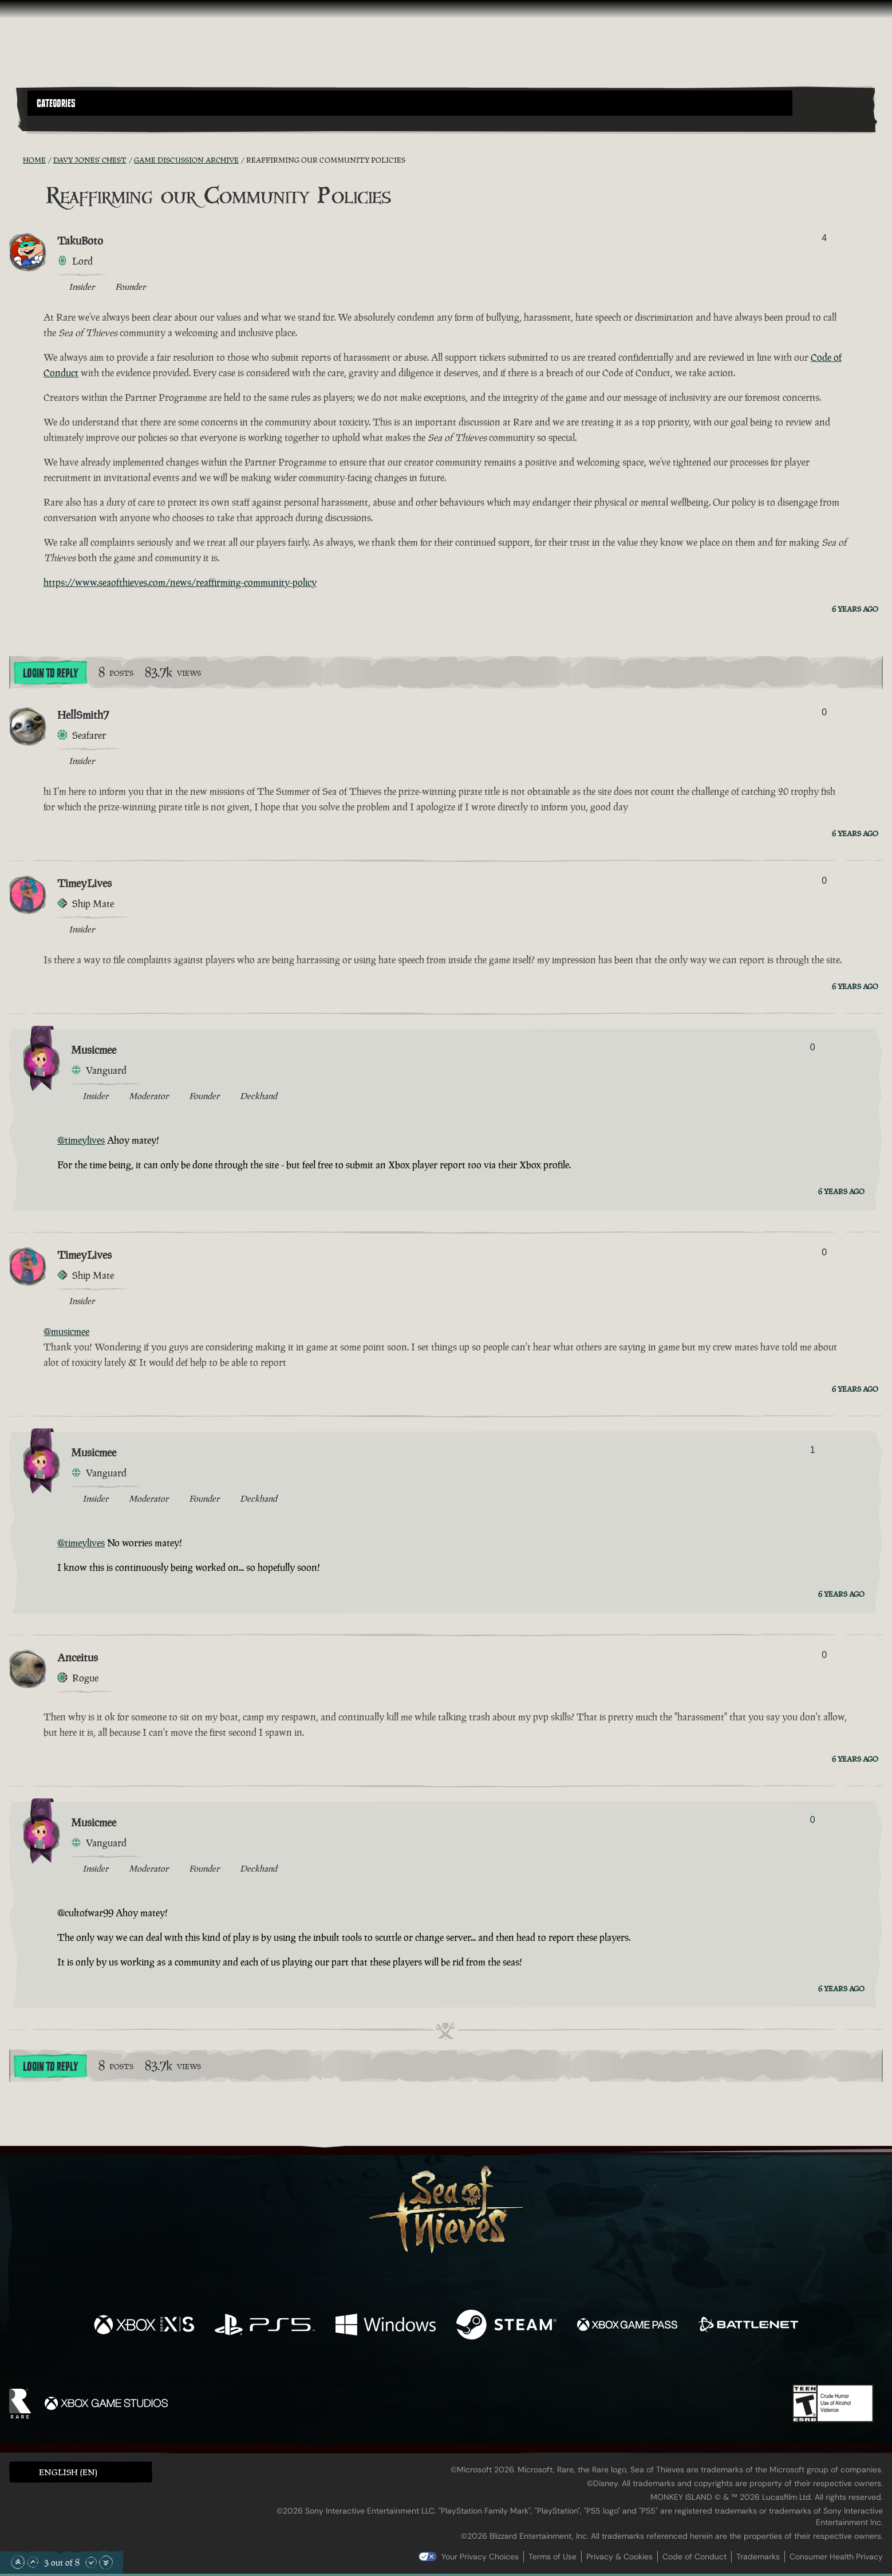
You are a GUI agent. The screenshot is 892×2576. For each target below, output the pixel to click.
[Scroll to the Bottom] (106, 2562)
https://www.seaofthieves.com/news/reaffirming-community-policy (180, 582)
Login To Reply (50, 673)
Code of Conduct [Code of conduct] (694, 2556)
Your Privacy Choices (480, 2556)
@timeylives (81, 1140)
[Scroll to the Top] (18, 2562)
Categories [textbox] (56, 103)
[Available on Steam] (506, 2326)
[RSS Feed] (16, 159)
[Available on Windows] (385, 2326)
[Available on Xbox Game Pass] (627, 2326)
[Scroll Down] (91, 2562)
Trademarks (758, 2556)
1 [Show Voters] (812, 1450)
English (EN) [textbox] (68, 2472)
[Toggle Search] (61, 122)
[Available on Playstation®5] (265, 2326)
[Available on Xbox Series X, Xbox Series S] (144, 2326)
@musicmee (66, 1331)
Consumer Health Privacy (836, 2556)
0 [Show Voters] (824, 712)
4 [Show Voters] (824, 238)
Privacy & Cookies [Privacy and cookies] (619, 2556)
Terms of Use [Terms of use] (552, 2556)
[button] (409, 103)
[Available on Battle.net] (748, 2326)
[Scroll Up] (32, 2562)
